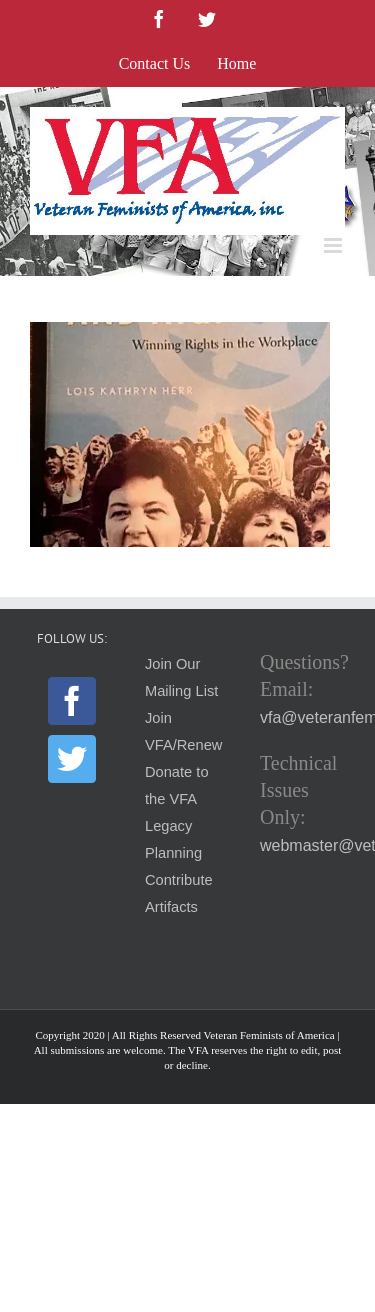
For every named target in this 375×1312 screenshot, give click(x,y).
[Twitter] (72, 759)
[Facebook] (72, 701)
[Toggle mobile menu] (334, 245)
